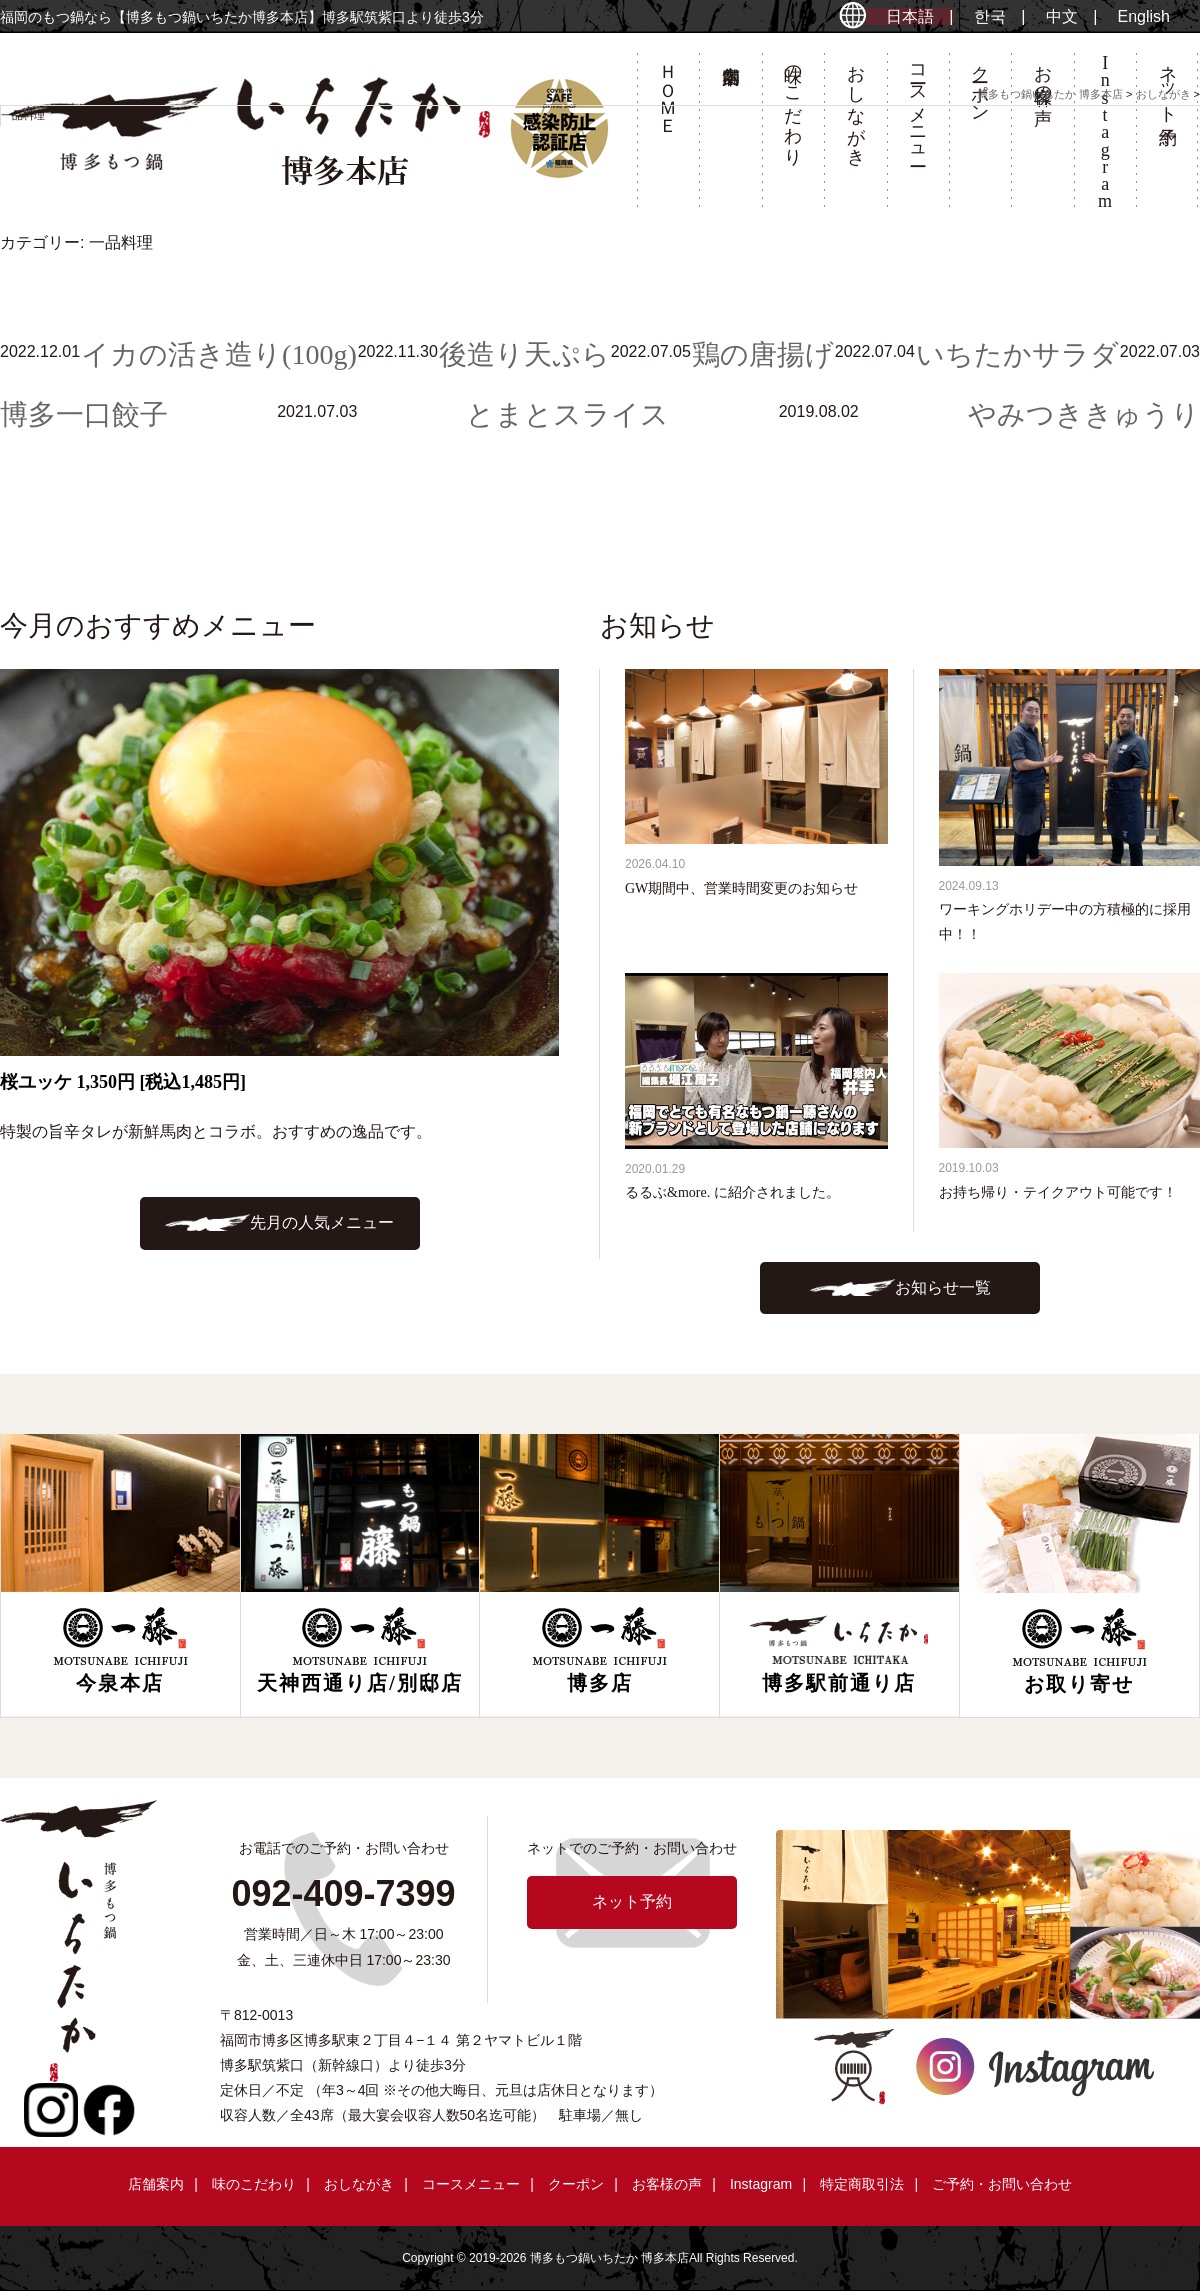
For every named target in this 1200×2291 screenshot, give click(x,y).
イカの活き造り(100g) (219, 354)
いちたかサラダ (1017, 354)
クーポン (576, 2184)
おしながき (359, 2184)
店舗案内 (156, 2184)
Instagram (761, 2184)
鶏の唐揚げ (763, 354)
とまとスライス (567, 414)
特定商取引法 (862, 2184)
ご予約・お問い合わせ (1002, 2184)
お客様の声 (667, 2184)
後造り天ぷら (524, 354)
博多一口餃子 (84, 414)
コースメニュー (471, 2184)
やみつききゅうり (1084, 414)
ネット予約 (632, 1901)
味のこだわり (254, 2184)
